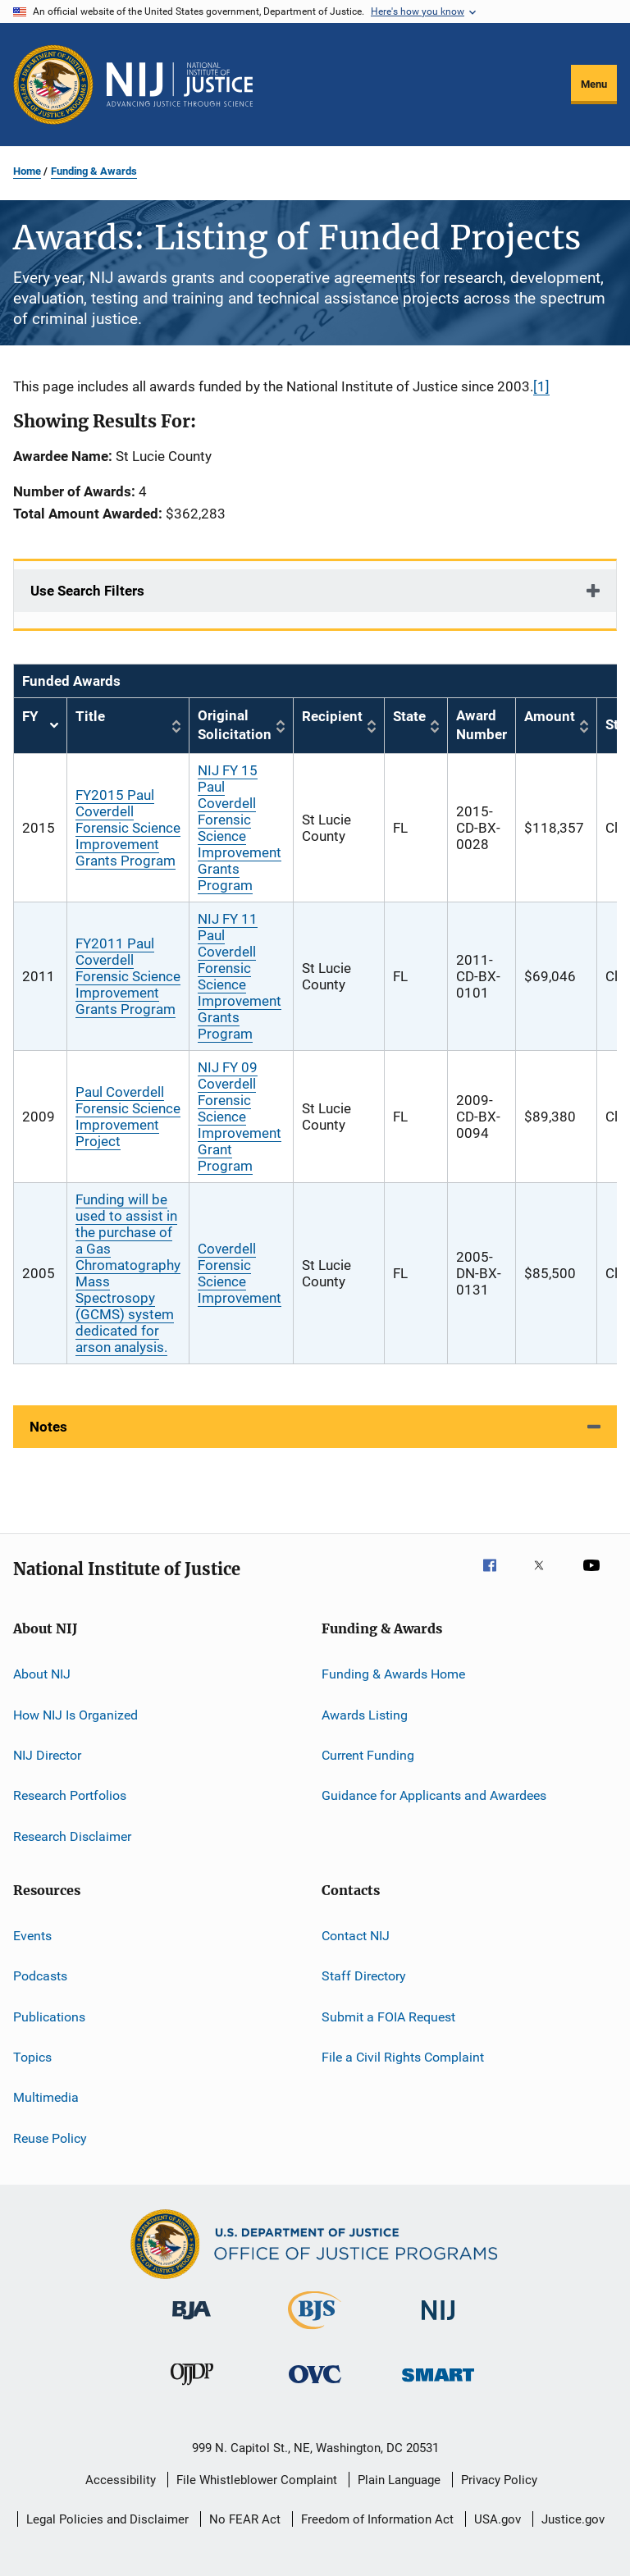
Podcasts (40, 1976)
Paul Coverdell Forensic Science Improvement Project (127, 1116)
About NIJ (42, 1674)
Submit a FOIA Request (388, 2017)
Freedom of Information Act (377, 2519)
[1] (541, 386)
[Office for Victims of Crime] (315, 2386)
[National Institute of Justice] (438, 2323)
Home (27, 171)
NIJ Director (47, 1755)
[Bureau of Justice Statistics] (314, 2332)
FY (40, 725)
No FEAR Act (245, 2519)
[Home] (180, 84)
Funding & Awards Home (393, 1674)
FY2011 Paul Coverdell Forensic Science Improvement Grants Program (127, 976)
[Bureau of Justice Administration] (191, 2322)
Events (32, 1935)
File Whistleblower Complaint (256, 2480)
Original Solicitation (235, 725)
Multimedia (46, 2097)
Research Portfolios (69, 1795)
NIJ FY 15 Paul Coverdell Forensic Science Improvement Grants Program (239, 827)
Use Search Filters (87, 590)
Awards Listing (365, 1714)
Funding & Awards (94, 171)
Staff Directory (364, 1976)
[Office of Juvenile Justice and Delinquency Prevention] (192, 2388)
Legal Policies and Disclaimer (107, 2519)
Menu (594, 84)
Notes (48, 1426)
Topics (32, 2057)
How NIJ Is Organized (75, 1714)
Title (90, 716)
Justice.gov (573, 2519)
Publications (49, 2017)
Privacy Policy (499, 2480)
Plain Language (399, 2480)
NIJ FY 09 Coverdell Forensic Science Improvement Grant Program (239, 1116)
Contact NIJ (356, 1935)
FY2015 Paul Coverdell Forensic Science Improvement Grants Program (127, 828)
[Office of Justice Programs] (53, 84)
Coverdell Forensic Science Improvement (239, 1273)
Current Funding (368, 1755)
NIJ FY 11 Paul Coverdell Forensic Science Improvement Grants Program (239, 976)
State (409, 716)
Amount (549, 716)
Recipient (332, 716)
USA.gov (497, 2519)
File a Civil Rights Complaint (403, 2057)
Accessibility (120, 2480)
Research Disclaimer (72, 1835)
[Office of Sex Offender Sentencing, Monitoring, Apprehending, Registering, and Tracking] (438, 2384)
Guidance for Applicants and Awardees (434, 1795)
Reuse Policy (50, 2138)
